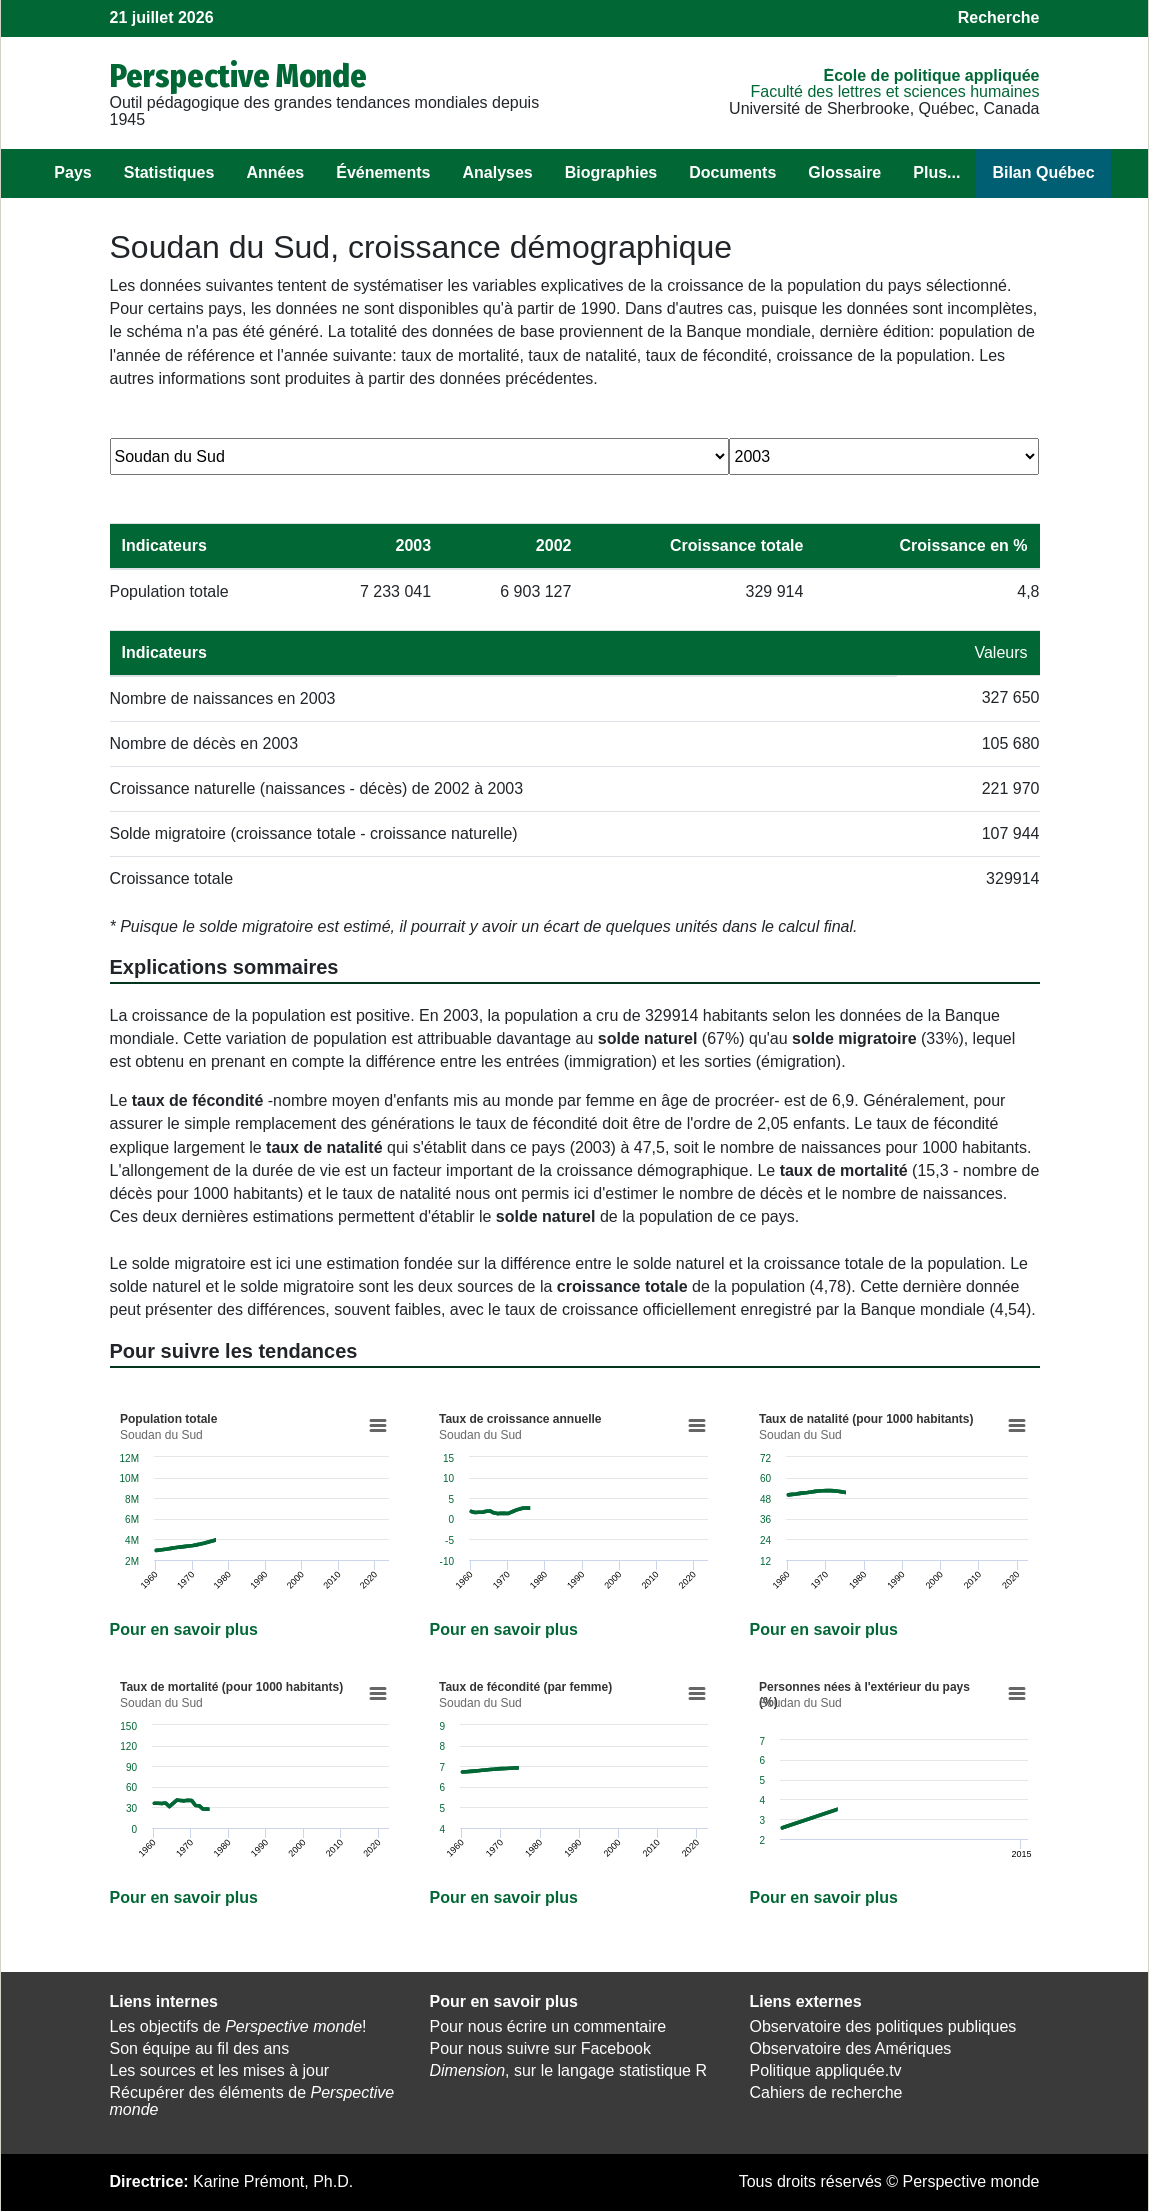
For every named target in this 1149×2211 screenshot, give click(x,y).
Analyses (497, 172)
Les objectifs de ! (238, 2026)
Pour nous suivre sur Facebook (539, 2048)
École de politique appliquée (931, 75)
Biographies (611, 172)
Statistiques (169, 172)
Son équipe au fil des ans (200, 2048)
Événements (383, 172)
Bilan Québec (1043, 172)
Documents (732, 172)
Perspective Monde (238, 76)
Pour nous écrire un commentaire (547, 2026)
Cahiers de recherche (825, 2092)
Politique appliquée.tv (825, 2070)
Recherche (999, 17)
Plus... (936, 172)
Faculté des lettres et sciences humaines (894, 91)
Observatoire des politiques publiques (882, 2026)
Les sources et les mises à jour (220, 2070)
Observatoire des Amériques (850, 2048)
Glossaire (844, 172)
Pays (72, 172)
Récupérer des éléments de (252, 2101)
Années (275, 172)
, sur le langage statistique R (567, 2070)
